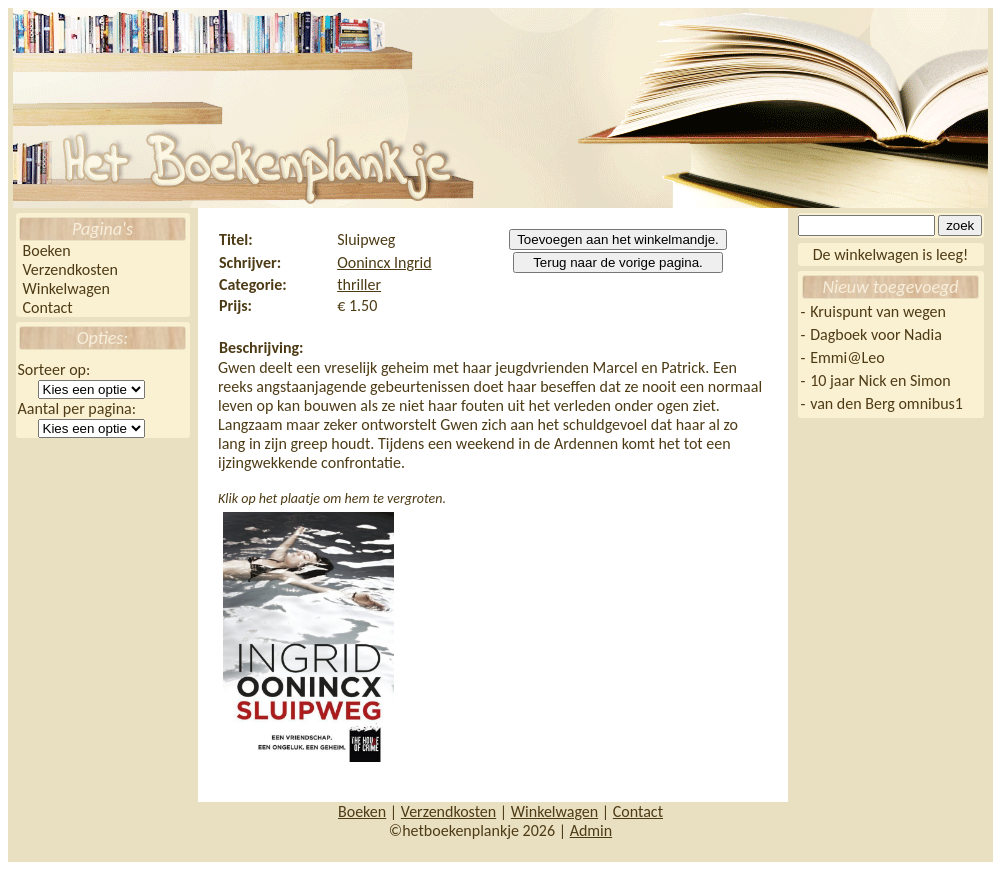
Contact (48, 307)
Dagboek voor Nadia (876, 334)
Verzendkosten (70, 269)
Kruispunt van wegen (878, 311)
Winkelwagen (66, 288)
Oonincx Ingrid (384, 262)
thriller (359, 284)
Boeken (47, 250)
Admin (591, 830)
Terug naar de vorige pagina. (618, 262)
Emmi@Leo (847, 357)
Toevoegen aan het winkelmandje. (618, 239)
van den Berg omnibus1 (886, 403)
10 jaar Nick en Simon (880, 380)
